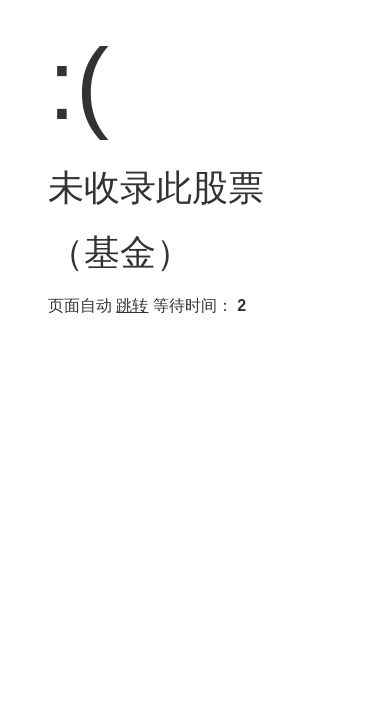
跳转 (132, 305)
